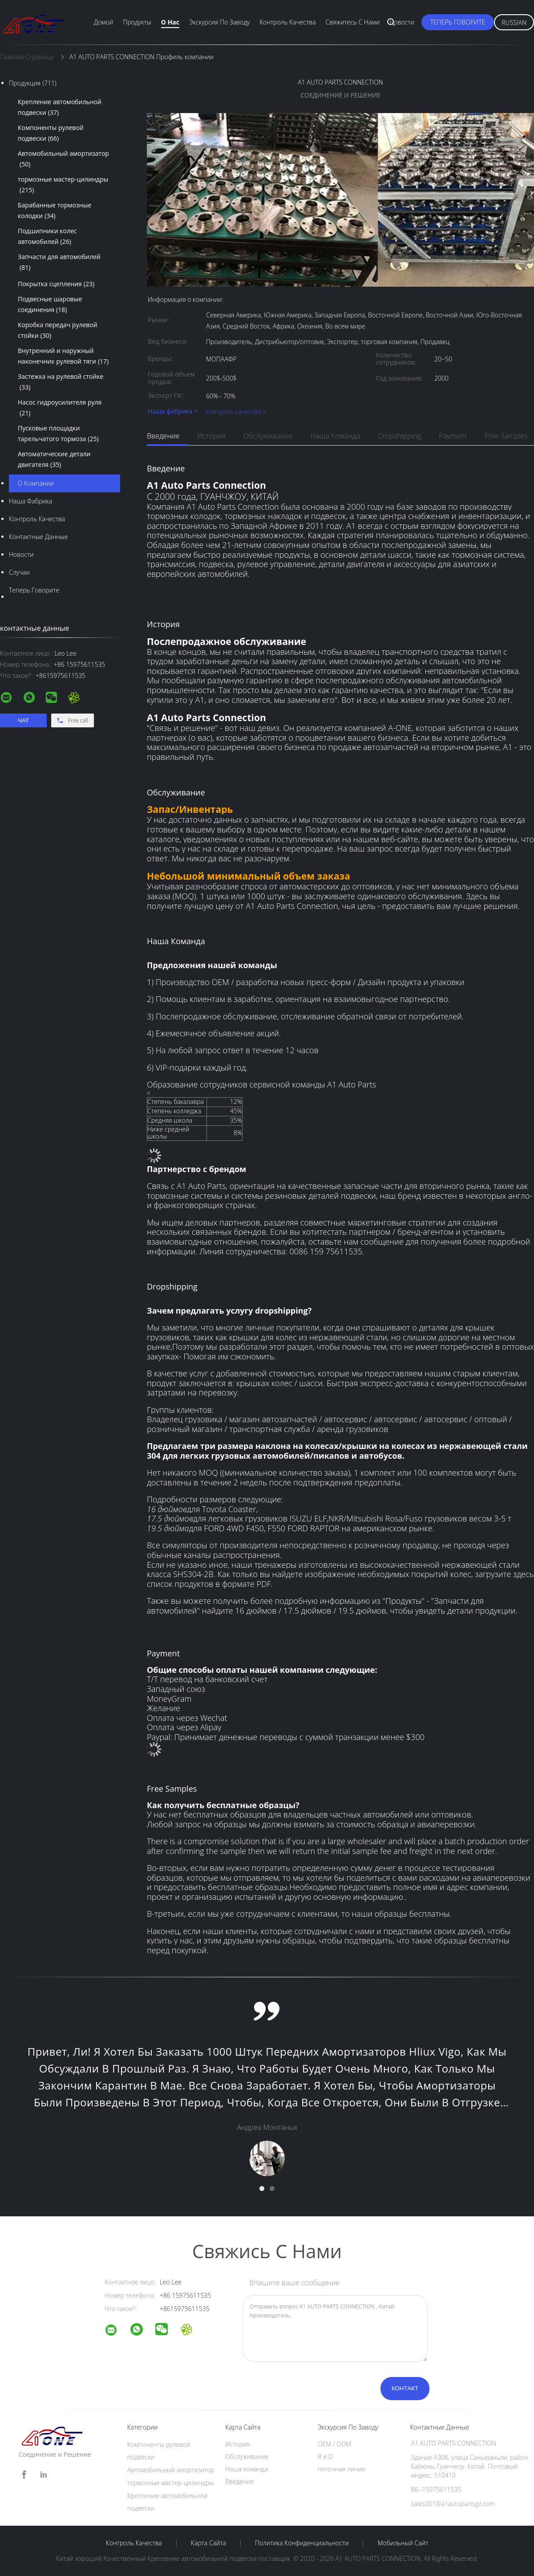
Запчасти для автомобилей (59, 262)
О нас (170, 22)
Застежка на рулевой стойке (60, 382)
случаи (19, 572)
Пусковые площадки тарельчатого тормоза (58, 434)
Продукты (137, 22)
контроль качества (37, 519)
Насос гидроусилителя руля (59, 408)
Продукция (33, 83)
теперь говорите (457, 22)
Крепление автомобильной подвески (59, 107)
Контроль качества (287, 22)
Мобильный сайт (402, 2543)
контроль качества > (236, 411)
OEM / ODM (334, 2444)
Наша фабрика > (173, 411)
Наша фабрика (30, 501)
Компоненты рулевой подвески (51, 133)
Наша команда (335, 436)
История (212, 436)
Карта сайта (208, 2543)
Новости (401, 22)
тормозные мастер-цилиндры (63, 185)
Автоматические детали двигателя (54, 460)
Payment (453, 436)
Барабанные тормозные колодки (54, 211)
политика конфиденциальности (302, 2543)
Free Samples (506, 436)
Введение (163, 436)
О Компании (36, 483)
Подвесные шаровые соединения (50, 305)
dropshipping (399, 436)
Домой (103, 22)
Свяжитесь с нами (353, 22)
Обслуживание (268, 436)
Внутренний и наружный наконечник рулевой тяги (63, 356)
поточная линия (341, 2469)
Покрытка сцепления (56, 284)
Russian (514, 22)
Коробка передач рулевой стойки (57, 330)
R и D (325, 2456)
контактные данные (38, 536)
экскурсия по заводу (219, 22)
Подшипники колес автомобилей (47, 237)
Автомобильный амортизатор (63, 159)
